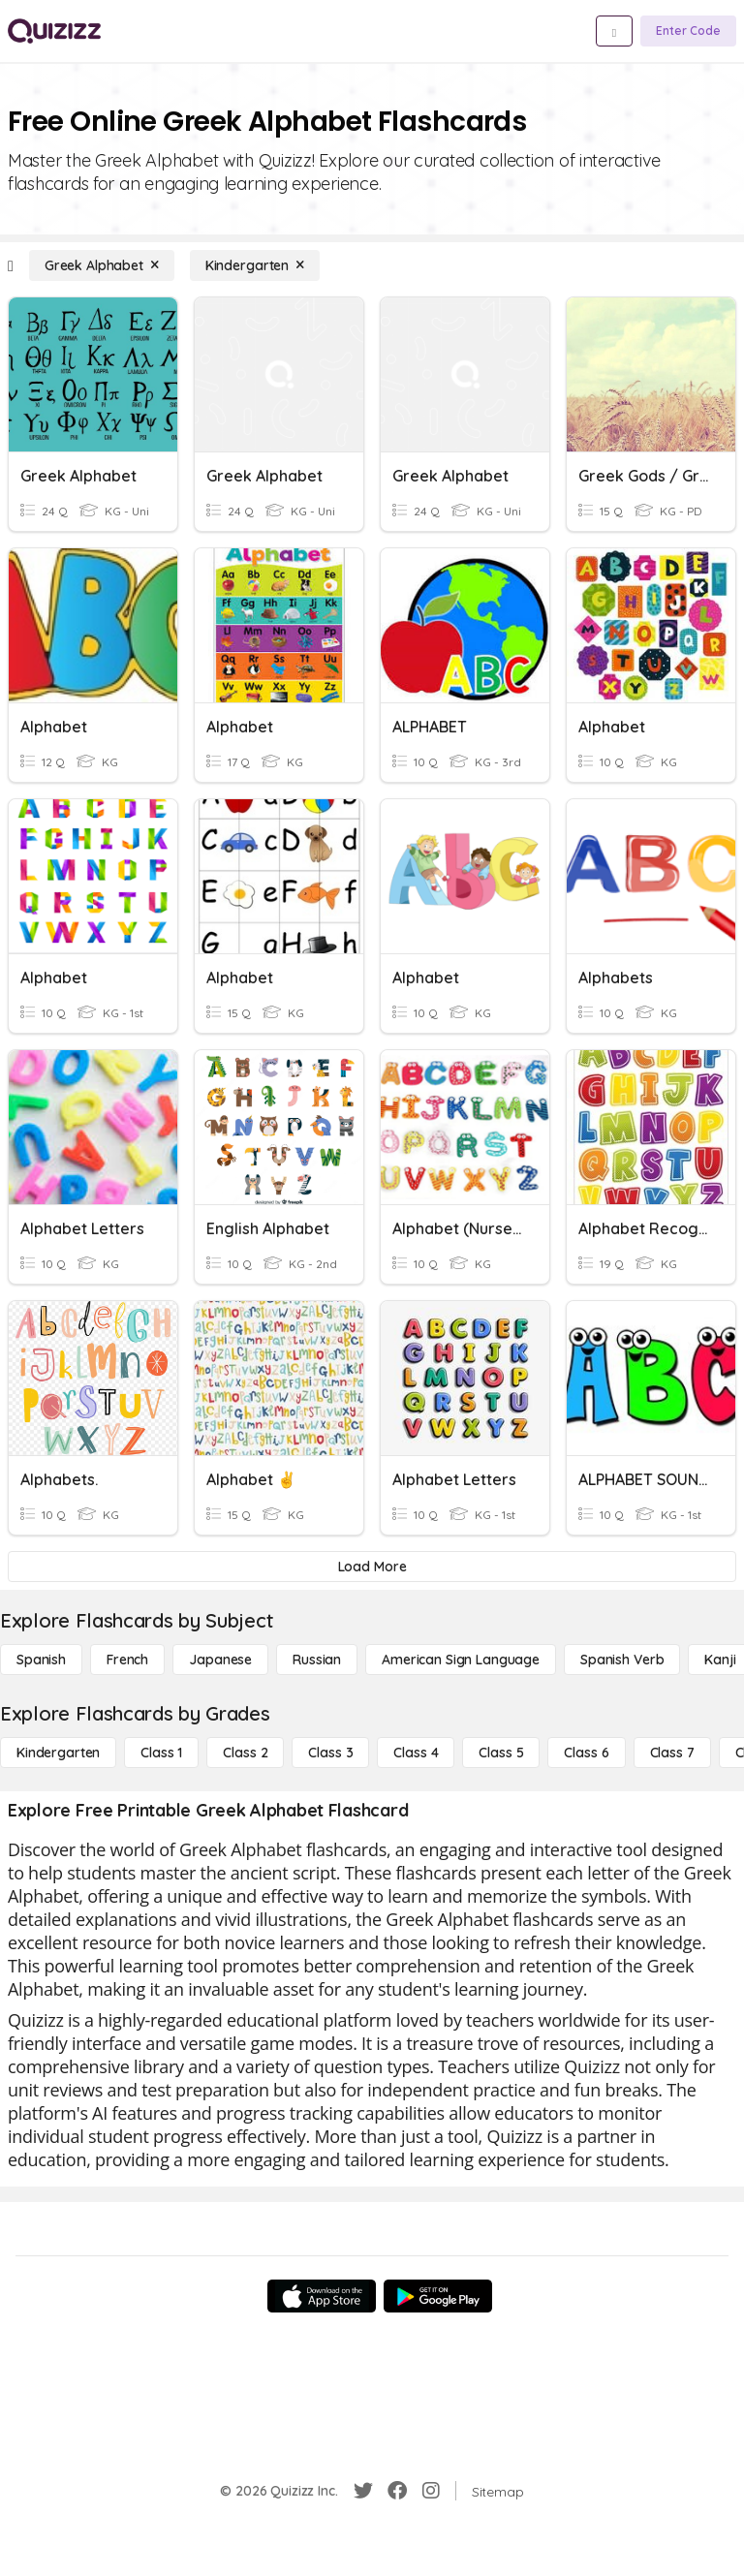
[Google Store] (438, 2296)
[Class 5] (501, 1752)
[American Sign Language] (460, 1659)
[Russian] (316, 1659)
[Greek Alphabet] (101, 265)
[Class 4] (415, 1752)
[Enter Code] (688, 31)
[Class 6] (586, 1752)
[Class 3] (330, 1752)
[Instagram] (431, 2490)
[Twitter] (363, 2490)
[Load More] (372, 1566)
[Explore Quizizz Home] (54, 31)
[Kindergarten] (255, 265)
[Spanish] (41, 1659)
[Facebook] (397, 2490)
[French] (127, 1659)
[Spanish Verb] (622, 1659)
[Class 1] (161, 1752)
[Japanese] (220, 1659)
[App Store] (321, 2296)
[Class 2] (245, 1752)
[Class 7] (672, 1752)
